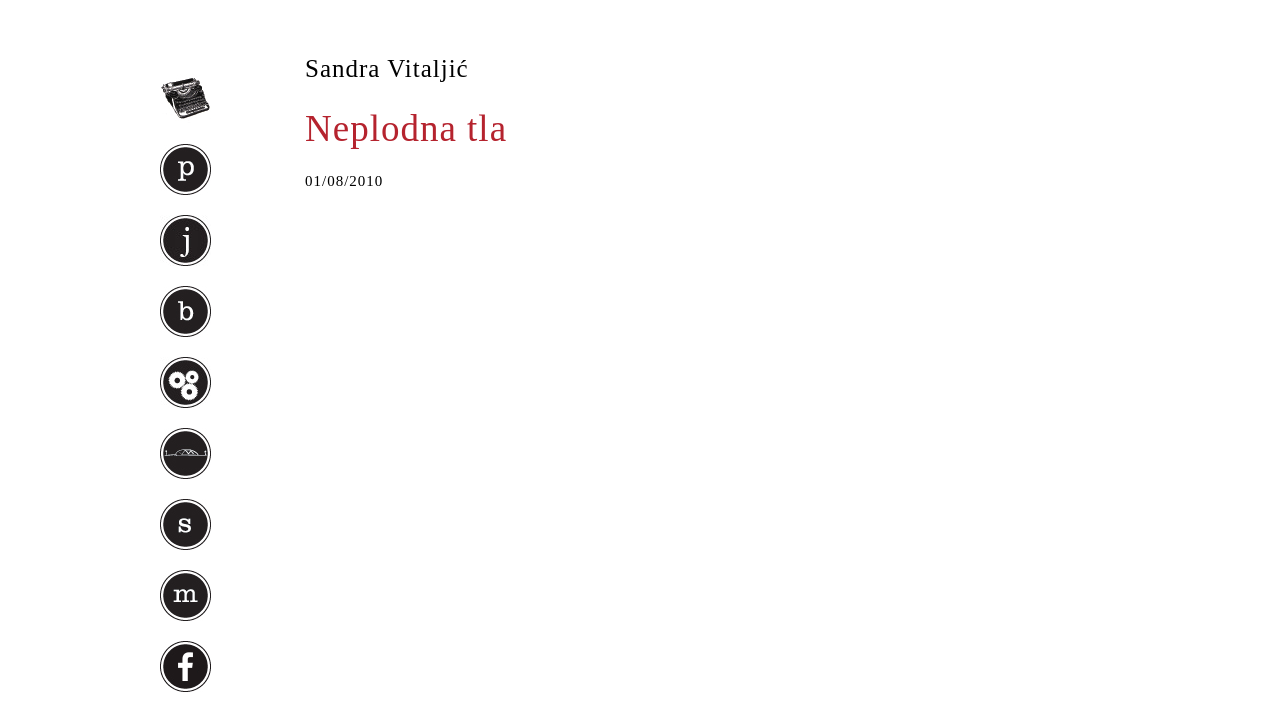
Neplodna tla (406, 128)
